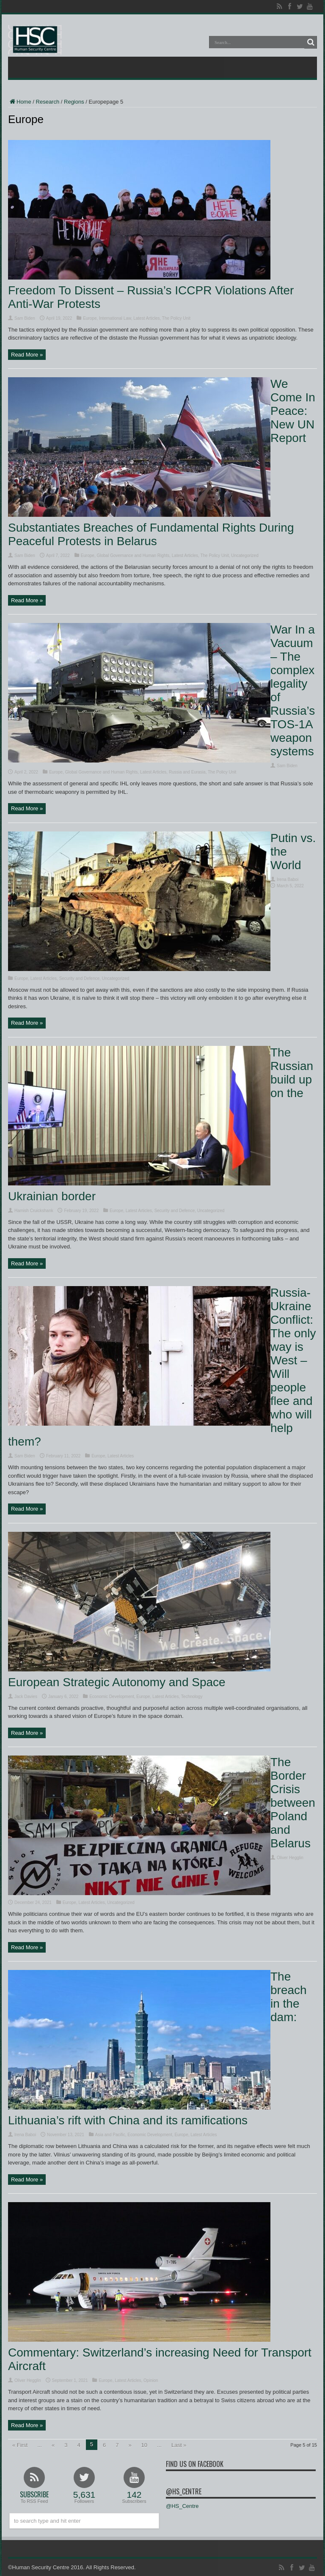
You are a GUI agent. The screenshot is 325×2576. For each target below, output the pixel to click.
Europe (89, 318)
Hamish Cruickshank (33, 1210)
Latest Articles (146, 318)
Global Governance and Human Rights (132, 555)
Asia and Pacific (110, 2134)
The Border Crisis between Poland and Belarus (292, 1803)
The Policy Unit (176, 318)
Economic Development (111, 1696)
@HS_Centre (183, 2491)
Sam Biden (24, 318)
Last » (178, 2445)
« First (20, 2445)
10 (144, 2445)
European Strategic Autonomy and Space (117, 1682)
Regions (74, 102)
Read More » (27, 354)
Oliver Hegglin (290, 1857)
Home (19, 102)
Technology (192, 1696)
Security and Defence (79, 978)
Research (48, 102)
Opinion (150, 2380)
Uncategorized (244, 555)
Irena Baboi (287, 879)
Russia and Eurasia (187, 772)
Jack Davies (25, 1696)
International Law (115, 318)
